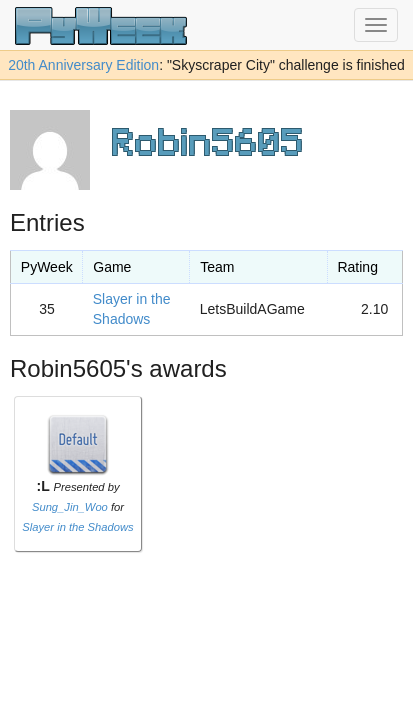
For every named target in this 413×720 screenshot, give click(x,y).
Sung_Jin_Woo (70, 507)
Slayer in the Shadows (77, 527)
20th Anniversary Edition (83, 65)
